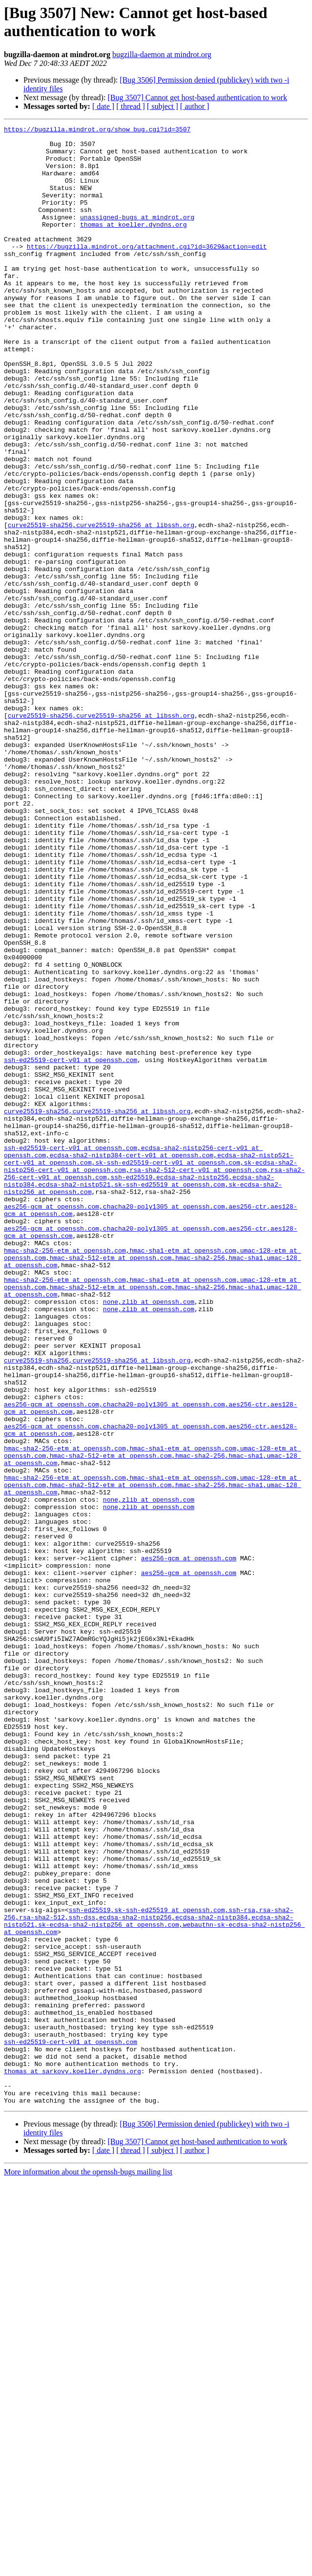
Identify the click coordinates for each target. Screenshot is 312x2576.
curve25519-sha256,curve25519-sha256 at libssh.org (101, 605)
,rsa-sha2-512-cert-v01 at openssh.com (196, 1379)
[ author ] (194, 106)
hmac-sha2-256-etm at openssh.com (65, 1475)
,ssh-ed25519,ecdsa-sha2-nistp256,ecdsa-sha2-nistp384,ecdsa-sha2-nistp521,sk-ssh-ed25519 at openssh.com (139, 1392)
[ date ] (103, 106)
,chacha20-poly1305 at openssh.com (162, 1423)
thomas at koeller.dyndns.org (133, 244)
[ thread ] (130, 106)
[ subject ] (162, 106)
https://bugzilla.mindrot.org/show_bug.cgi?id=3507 (97, 130)
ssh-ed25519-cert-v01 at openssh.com (70, 1247)
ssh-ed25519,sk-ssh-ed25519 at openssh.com (147, 2267)
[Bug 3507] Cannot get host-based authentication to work (197, 97)
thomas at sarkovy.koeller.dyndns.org (72, 2460)
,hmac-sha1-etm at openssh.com (181, 1475)
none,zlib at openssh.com (148, 1537)
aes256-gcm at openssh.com (51, 1423)
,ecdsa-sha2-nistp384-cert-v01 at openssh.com (129, 1361)
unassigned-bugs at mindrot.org (137, 236)
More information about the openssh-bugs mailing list (88, 2567)
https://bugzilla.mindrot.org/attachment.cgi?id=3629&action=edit (147, 271)
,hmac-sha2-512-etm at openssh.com (108, 1484)
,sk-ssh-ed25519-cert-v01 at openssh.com (165, 1370)
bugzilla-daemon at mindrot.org (161, 54)
